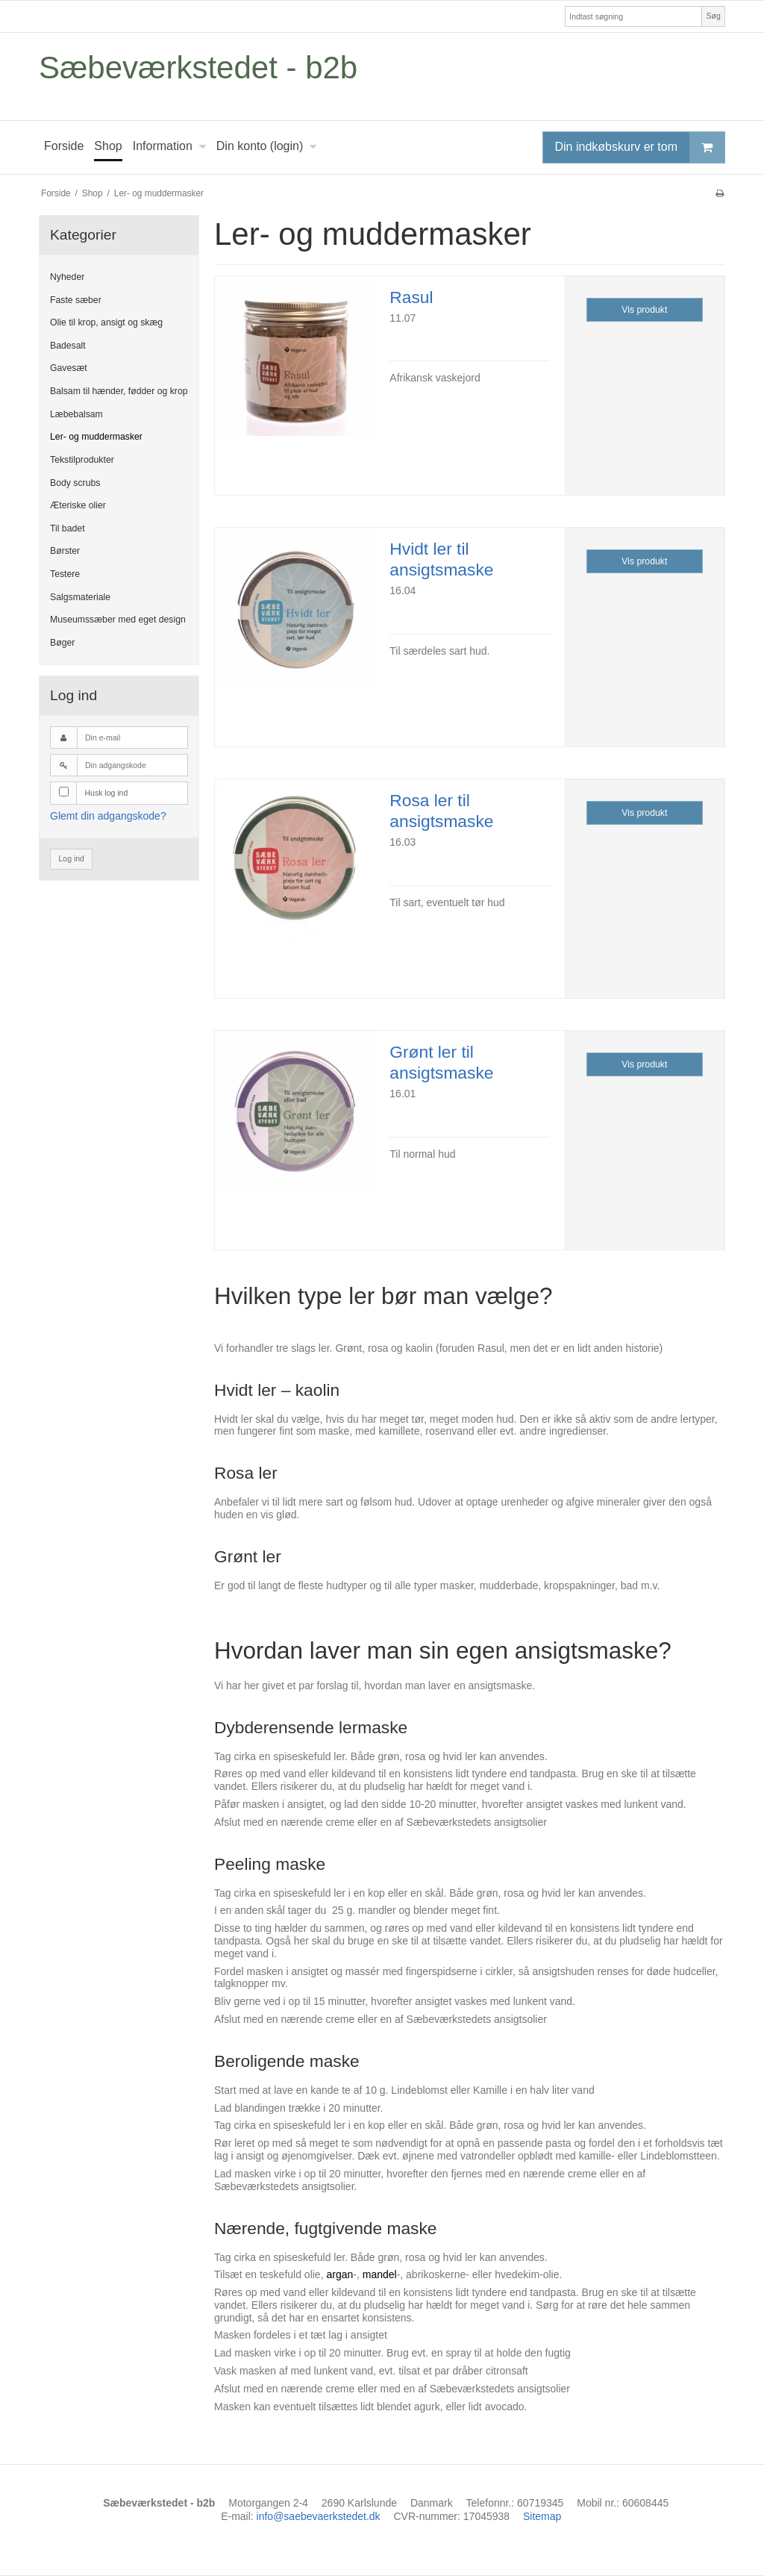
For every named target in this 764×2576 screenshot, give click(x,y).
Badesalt (68, 345)
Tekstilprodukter (82, 460)
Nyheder (67, 277)
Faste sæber (75, 300)
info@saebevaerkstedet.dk (319, 2516)
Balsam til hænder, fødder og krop (119, 391)
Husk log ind (106, 792)
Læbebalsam (76, 414)
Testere (65, 574)
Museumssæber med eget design (118, 619)
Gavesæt (68, 368)
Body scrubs (75, 483)
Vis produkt (644, 310)
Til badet (67, 528)
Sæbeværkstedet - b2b (198, 67)
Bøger (62, 642)
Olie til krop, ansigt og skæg (106, 322)
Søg (713, 15)
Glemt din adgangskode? (108, 816)
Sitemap (542, 2516)
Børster (65, 551)
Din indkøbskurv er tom (640, 147)
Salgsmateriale (80, 597)
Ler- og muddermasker (96, 436)
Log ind (71, 858)
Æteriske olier (78, 505)
